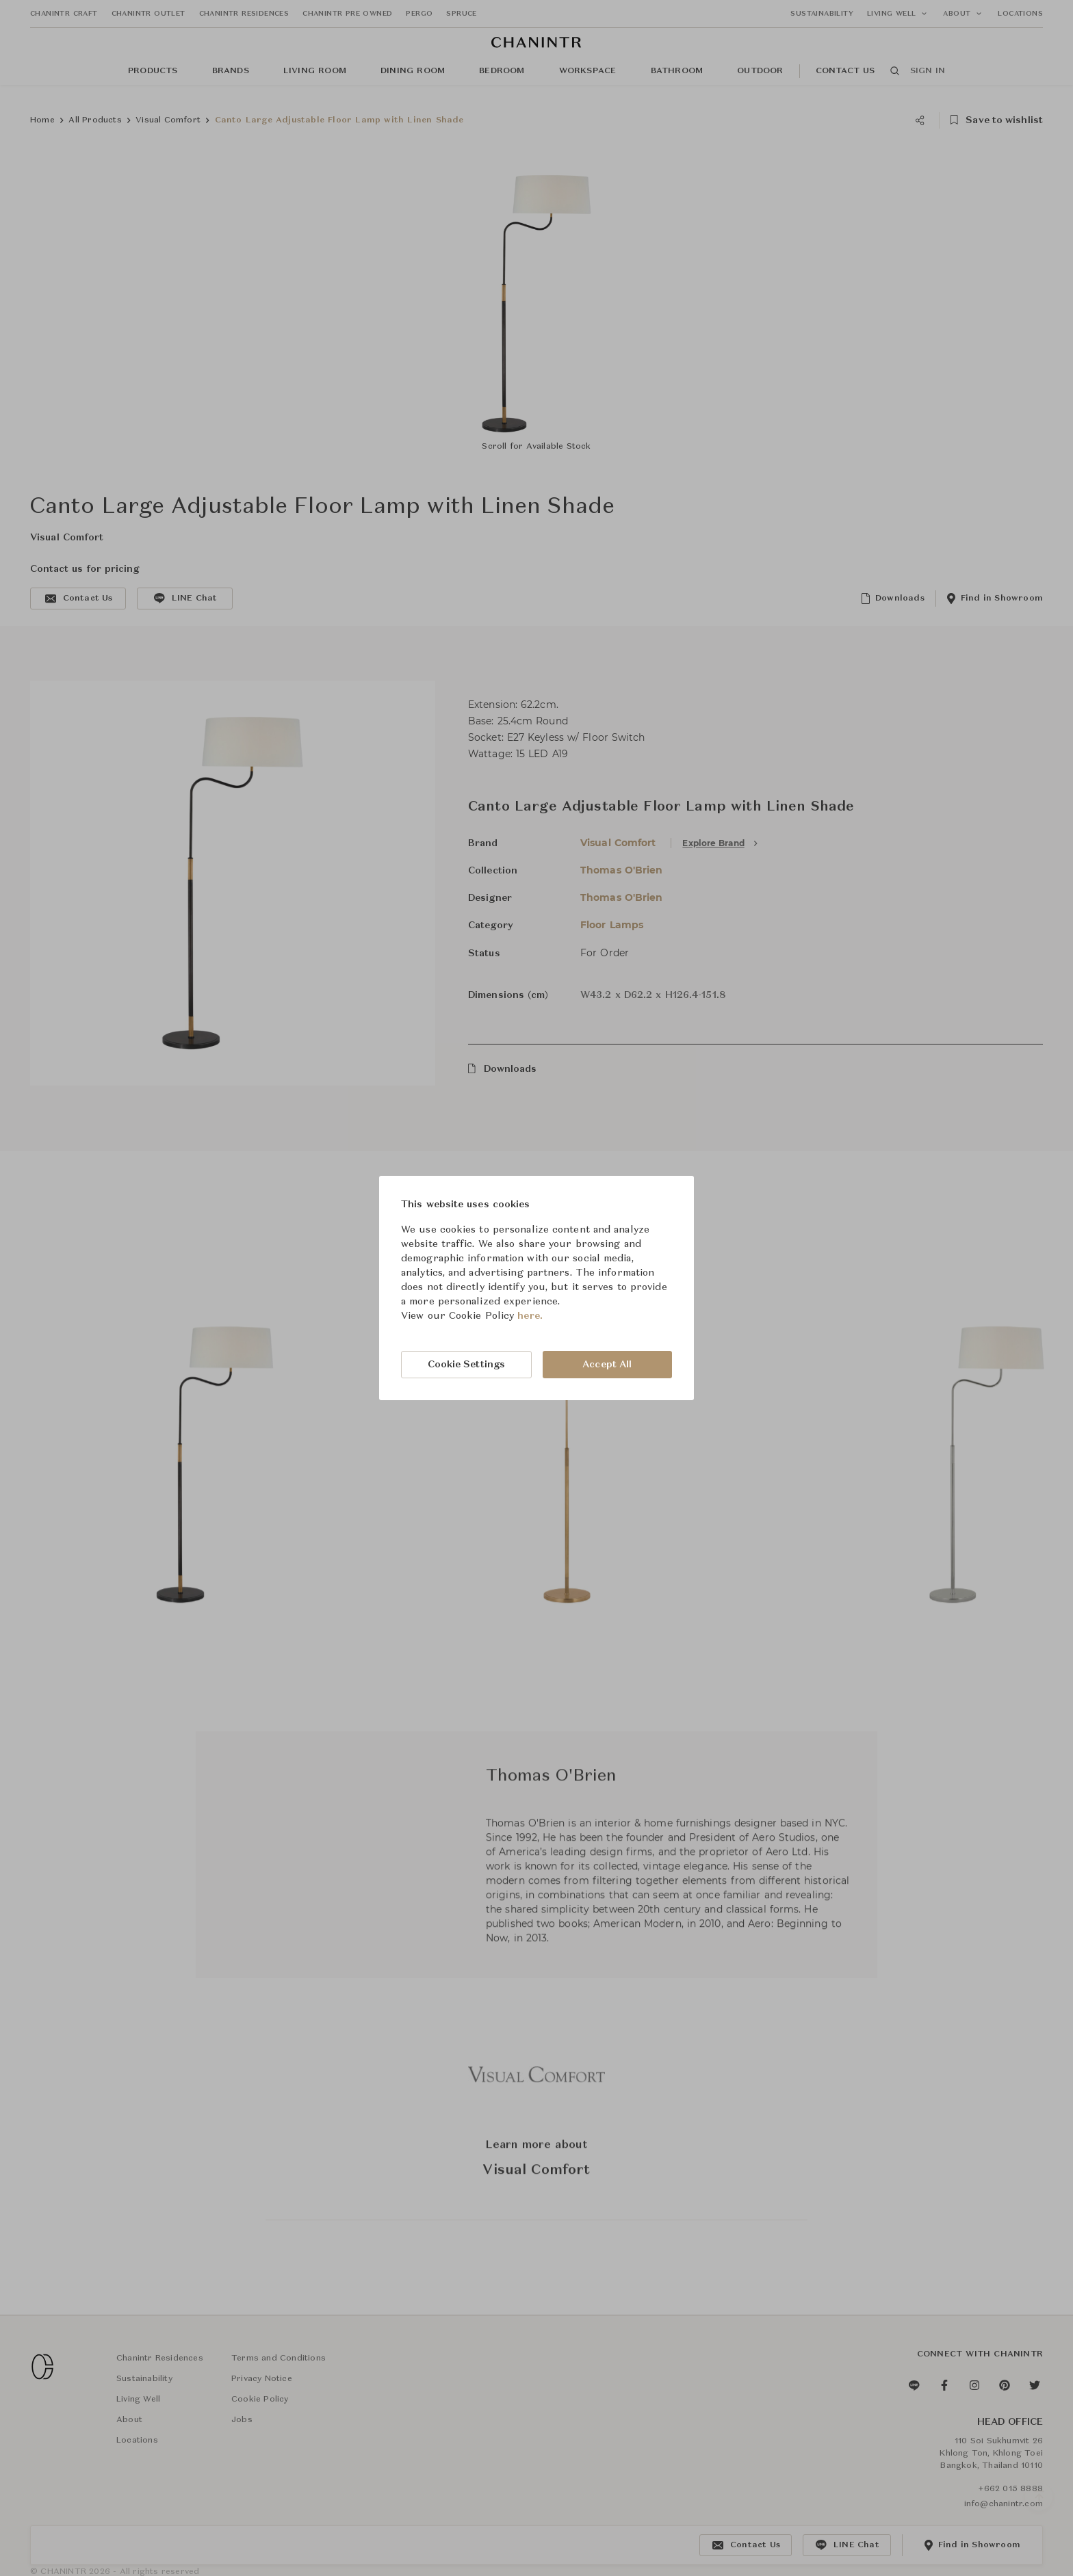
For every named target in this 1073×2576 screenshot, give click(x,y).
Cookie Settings (467, 1364)
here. (530, 1316)
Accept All (607, 1364)
